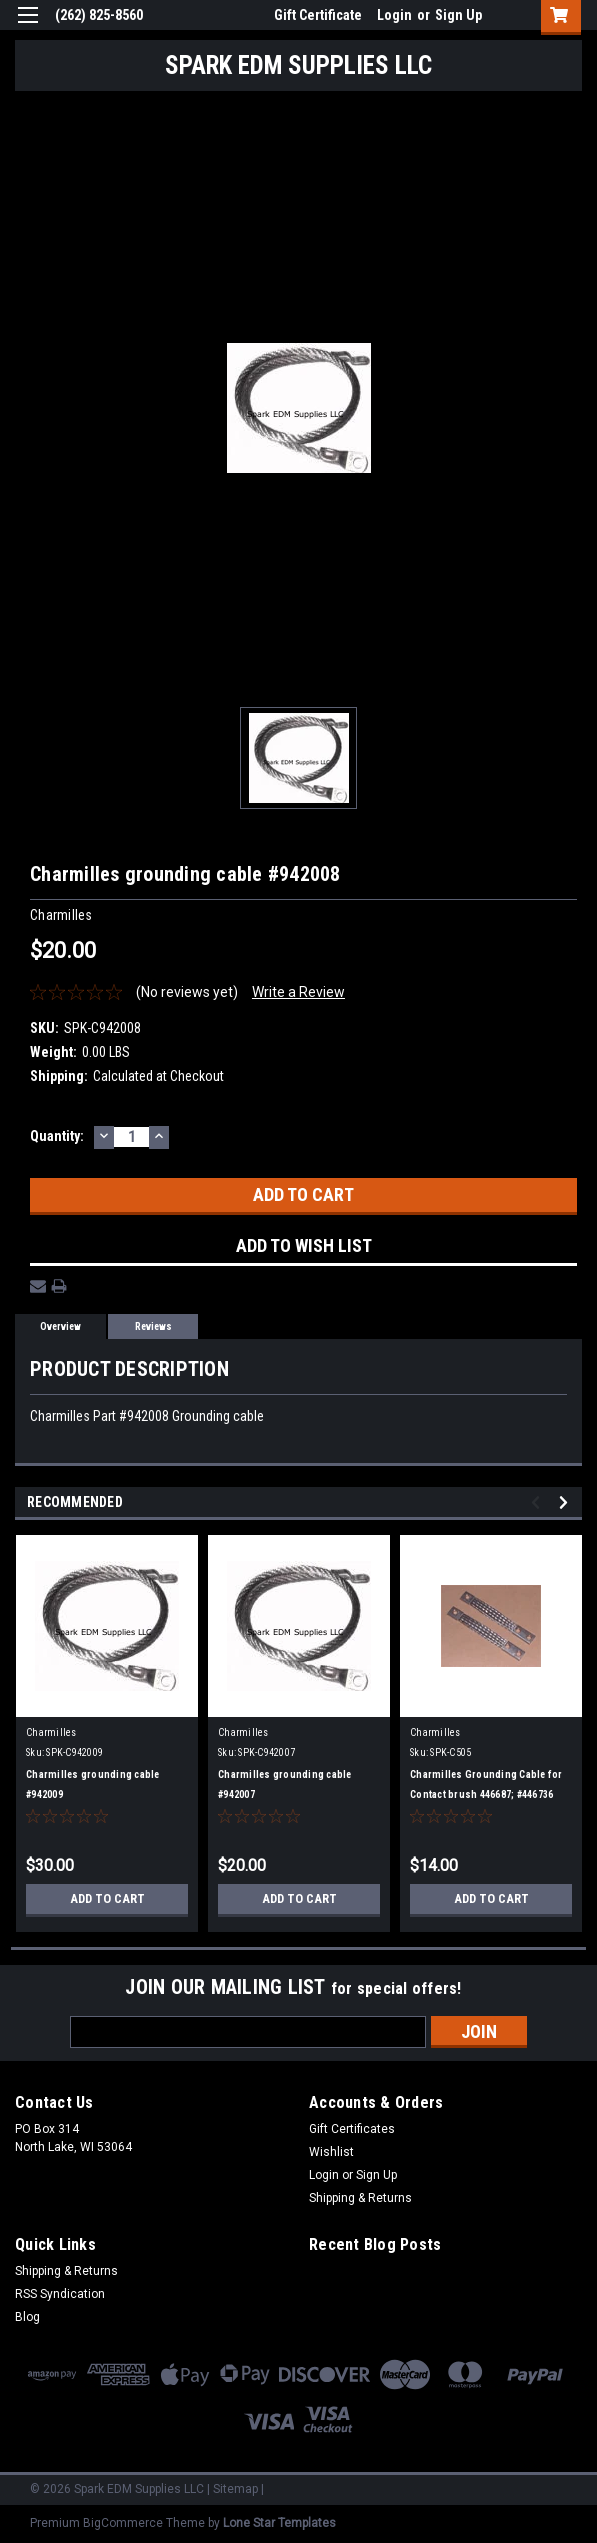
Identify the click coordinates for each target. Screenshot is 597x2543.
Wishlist (331, 2152)
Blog (27, 2317)
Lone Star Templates (279, 2523)
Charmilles (51, 1732)
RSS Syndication (60, 2294)
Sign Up (458, 15)
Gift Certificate (318, 15)
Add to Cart (107, 1899)
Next (566, 1502)
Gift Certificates (352, 2129)
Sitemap (235, 2489)
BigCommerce (123, 2523)
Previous (538, 1502)
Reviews (153, 1326)
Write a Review (298, 992)
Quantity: (57, 1136)
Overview (60, 1326)
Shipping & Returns (360, 2198)
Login (394, 15)
